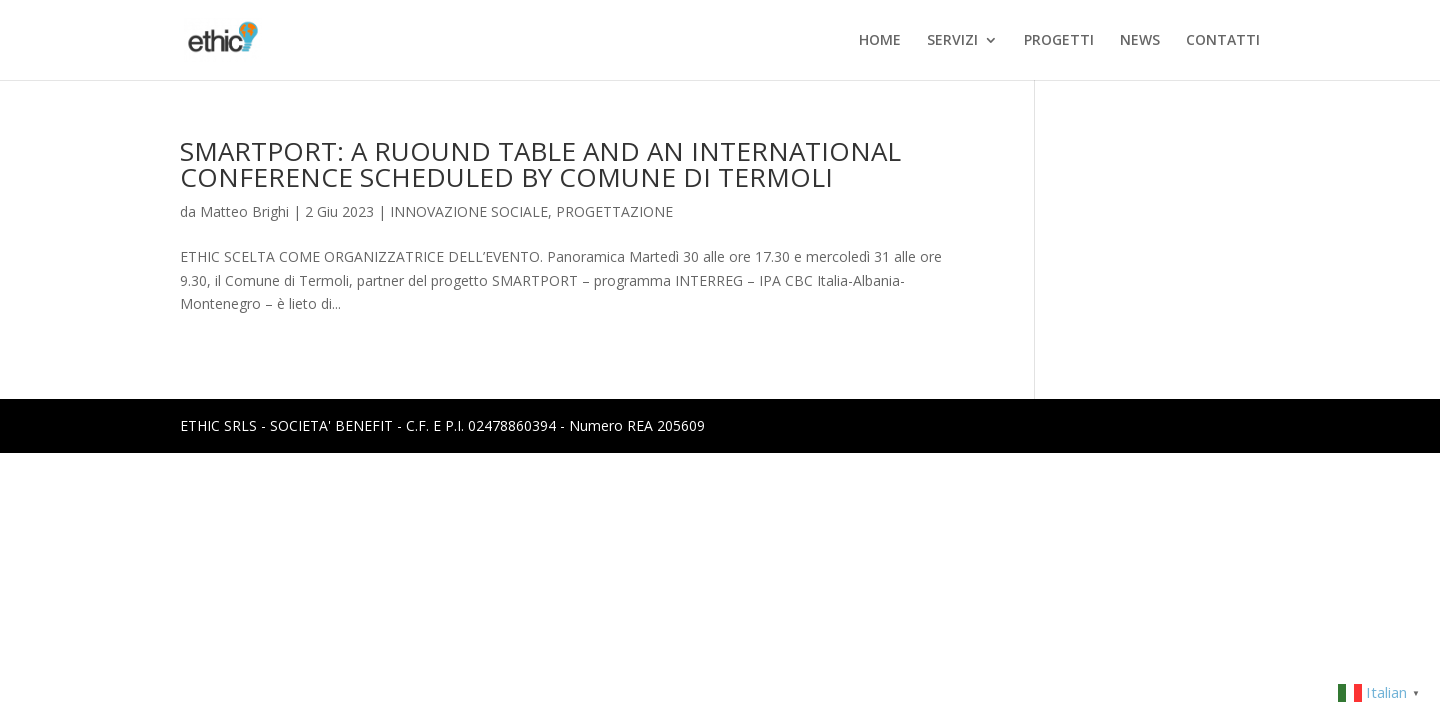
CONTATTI (1223, 41)
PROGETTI (1059, 41)
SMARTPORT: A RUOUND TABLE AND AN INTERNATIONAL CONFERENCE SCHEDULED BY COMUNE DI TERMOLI (540, 164)
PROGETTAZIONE (614, 211)
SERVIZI (952, 41)
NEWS (1140, 41)
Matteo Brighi (244, 211)
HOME (880, 41)
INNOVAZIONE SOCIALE (469, 211)
